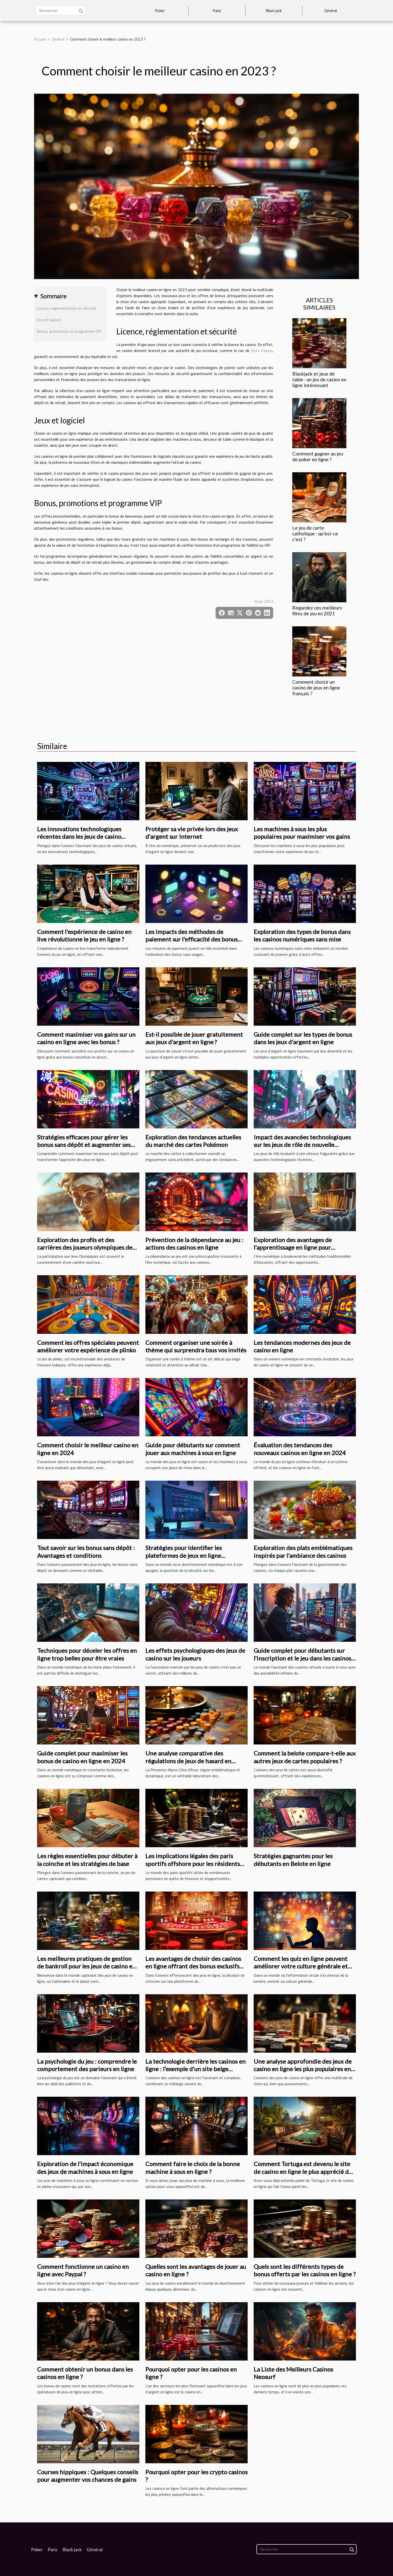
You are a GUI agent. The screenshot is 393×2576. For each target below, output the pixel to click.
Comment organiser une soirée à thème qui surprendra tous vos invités (195, 1346)
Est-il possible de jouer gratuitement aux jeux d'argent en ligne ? (194, 1038)
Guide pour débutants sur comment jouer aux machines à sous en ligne (192, 1448)
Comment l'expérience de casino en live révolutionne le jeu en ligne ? (84, 935)
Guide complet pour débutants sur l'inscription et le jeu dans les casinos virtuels (302, 1658)
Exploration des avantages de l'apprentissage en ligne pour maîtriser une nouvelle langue (293, 1247)
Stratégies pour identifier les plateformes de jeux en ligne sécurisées (183, 1555)
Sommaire (53, 296)
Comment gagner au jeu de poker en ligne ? (317, 456)
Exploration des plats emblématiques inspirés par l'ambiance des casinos (303, 1551)
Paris (217, 11)
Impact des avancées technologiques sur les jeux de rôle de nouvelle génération (302, 1144)
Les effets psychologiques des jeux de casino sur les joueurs (195, 1654)
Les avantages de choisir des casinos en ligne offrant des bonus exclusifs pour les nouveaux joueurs (193, 1966)
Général (330, 11)
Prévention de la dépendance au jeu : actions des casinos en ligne (194, 1243)
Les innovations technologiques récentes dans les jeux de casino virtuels (79, 836)
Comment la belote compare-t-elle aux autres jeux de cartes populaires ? (305, 1756)
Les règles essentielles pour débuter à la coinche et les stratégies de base (87, 1859)
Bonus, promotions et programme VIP (69, 331)
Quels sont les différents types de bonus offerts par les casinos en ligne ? (305, 2270)
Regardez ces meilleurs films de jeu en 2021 (317, 610)
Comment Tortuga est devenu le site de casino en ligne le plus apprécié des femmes (304, 2171)
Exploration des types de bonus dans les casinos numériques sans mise (302, 935)
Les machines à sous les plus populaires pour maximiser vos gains (302, 832)
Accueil (40, 39)
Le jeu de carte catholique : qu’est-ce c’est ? (315, 533)
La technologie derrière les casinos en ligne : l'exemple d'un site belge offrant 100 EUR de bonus (195, 2069)
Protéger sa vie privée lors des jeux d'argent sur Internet (191, 832)
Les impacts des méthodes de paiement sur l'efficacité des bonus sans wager (191, 939)
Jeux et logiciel (49, 320)
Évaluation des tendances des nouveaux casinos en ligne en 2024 (300, 1448)
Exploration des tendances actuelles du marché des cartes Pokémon (193, 1140)
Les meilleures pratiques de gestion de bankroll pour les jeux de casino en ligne (86, 1966)
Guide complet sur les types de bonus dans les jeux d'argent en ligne (303, 1038)
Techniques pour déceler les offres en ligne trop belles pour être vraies (87, 1654)
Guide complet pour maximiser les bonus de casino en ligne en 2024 (82, 1756)
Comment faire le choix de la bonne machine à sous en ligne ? (192, 2167)
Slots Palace (261, 350)
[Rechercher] (61, 10)
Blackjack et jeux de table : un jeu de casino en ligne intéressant (319, 379)
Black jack (274, 11)
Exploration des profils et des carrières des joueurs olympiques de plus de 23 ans (84, 1247)
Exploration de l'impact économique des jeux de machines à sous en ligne (85, 2167)
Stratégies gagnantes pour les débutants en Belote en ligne (293, 1859)
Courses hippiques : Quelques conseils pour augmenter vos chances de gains (87, 2475)
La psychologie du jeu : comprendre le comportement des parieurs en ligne (87, 2065)
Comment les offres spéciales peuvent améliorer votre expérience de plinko (88, 1346)
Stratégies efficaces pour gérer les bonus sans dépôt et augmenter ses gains (84, 1144)
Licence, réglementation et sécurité (66, 308)
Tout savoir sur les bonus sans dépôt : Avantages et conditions (86, 1551)
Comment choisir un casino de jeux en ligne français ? (316, 687)
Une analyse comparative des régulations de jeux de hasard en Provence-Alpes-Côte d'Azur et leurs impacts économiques (193, 1764)
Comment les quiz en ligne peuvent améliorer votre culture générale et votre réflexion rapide (301, 1966)
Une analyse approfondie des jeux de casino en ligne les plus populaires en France (303, 2069)
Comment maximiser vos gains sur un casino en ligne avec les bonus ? (86, 1038)
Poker (160, 11)
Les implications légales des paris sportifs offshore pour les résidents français (192, 1863)
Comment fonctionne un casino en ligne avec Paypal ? (83, 2270)
